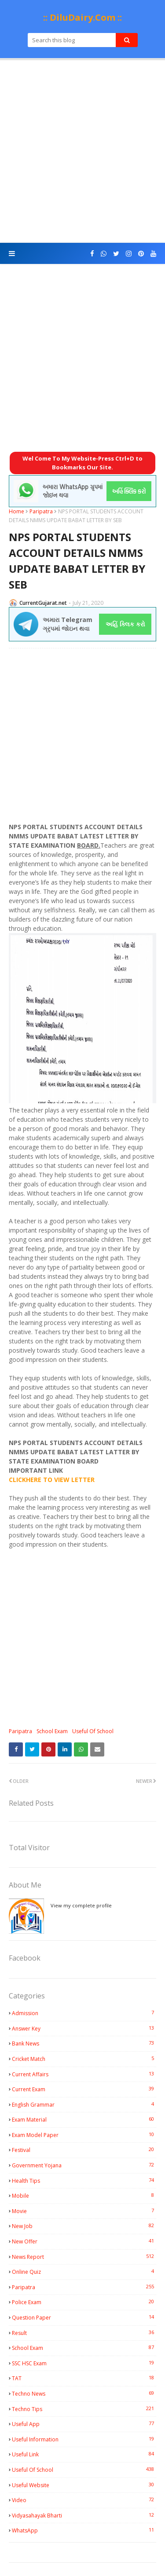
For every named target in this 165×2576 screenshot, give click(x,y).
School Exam (52, 1731)
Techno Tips (84, 2409)
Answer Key (84, 2028)
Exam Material (84, 2119)
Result (84, 2333)
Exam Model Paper (84, 2135)
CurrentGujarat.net (43, 603)
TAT (84, 2378)
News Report (84, 2257)
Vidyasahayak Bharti (84, 2515)
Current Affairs (84, 2074)
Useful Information (84, 2439)
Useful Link (84, 2454)
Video (84, 2500)
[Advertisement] (82, 151)
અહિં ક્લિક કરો (125, 624)
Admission (84, 2013)
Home (16, 511)
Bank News (84, 2043)
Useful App (84, 2424)
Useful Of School (93, 1731)
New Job (84, 2226)
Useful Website (84, 2485)
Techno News (84, 2393)
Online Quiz (84, 2272)
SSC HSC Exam (84, 2363)
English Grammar (84, 2104)
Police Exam (84, 2302)
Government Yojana (84, 2165)
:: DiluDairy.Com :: (82, 17)
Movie (84, 2211)
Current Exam (84, 2089)
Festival (84, 2150)
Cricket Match (84, 2059)
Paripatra (41, 511)
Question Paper (84, 2317)
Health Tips (84, 2180)
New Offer (84, 2241)
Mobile (84, 2195)
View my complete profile (81, 1905)
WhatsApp (84, 2530)
